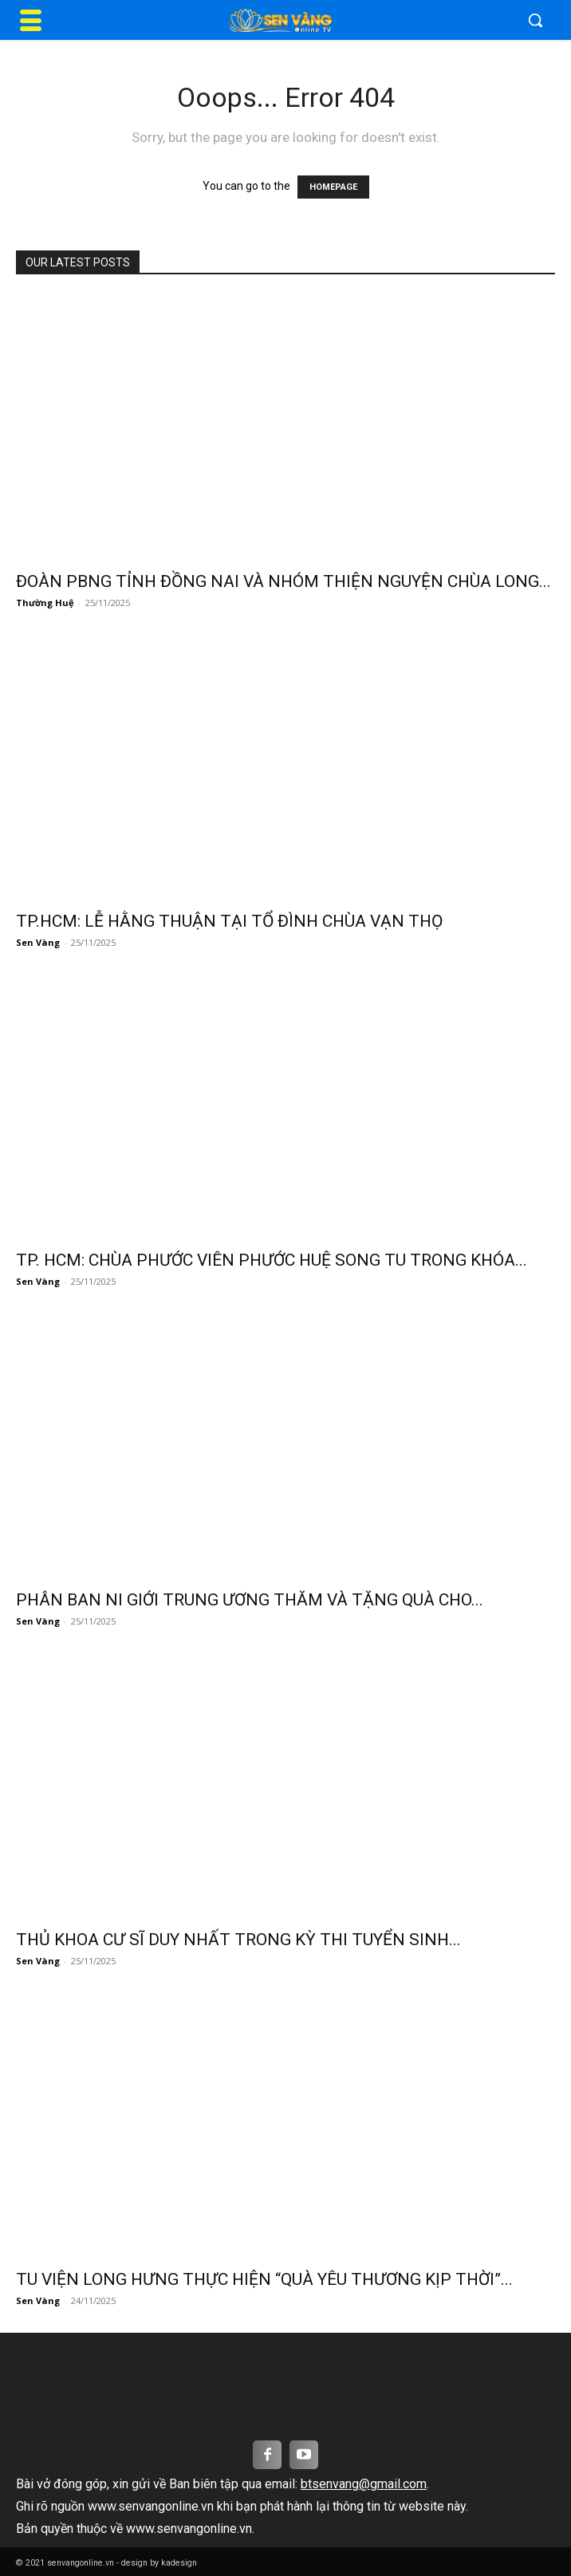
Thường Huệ (45, 603)
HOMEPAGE (333, 187)
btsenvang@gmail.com (364, 2483)
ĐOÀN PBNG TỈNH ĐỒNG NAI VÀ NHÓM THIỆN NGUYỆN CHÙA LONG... (283, 581)
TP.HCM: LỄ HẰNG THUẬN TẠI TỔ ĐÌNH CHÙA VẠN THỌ (229, 921)
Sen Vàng (38, 942)
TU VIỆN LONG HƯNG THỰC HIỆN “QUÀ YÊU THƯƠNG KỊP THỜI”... (264, 2279)
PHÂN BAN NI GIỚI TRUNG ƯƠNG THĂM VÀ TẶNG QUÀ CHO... (249, 1599)
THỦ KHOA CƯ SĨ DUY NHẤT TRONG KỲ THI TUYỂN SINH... (238, 1939)
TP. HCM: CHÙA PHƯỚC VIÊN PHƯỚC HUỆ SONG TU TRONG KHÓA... (271, 1260)
